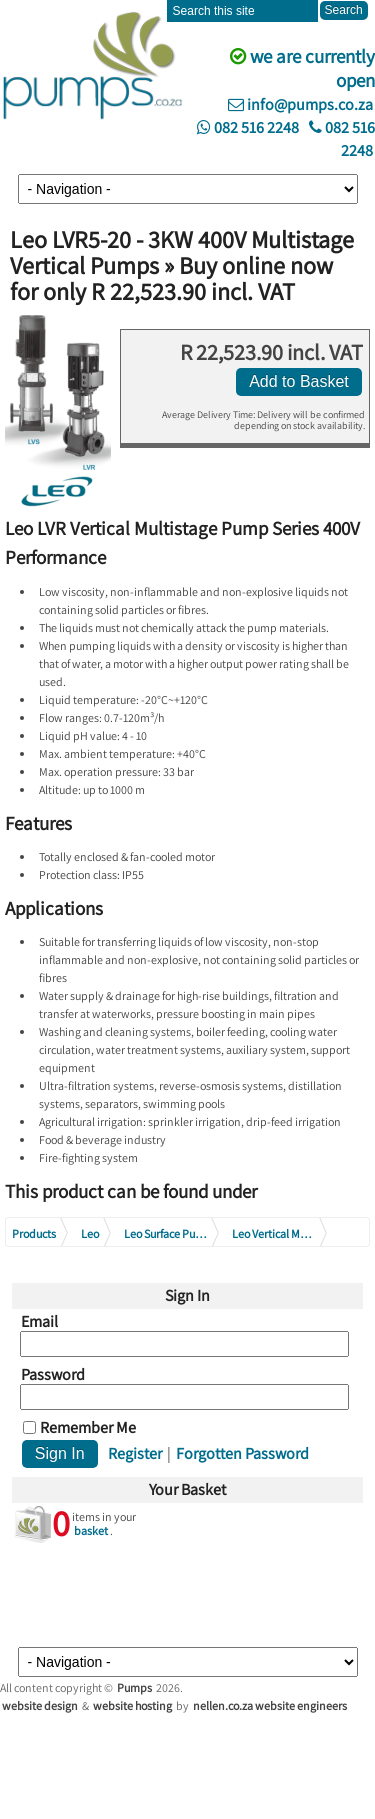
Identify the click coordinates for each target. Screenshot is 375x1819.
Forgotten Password (242, 1453)
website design (40, 1705)
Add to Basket (299, 381)
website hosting (132, 1705)
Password (53, 1375)
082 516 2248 (248, 127)
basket (91, 1530)
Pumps (134, 1687)
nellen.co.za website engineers (270, 1705)
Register (135, 1453)
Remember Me (88, 1428)
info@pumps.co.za (300, 104)
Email (39, 1322)
